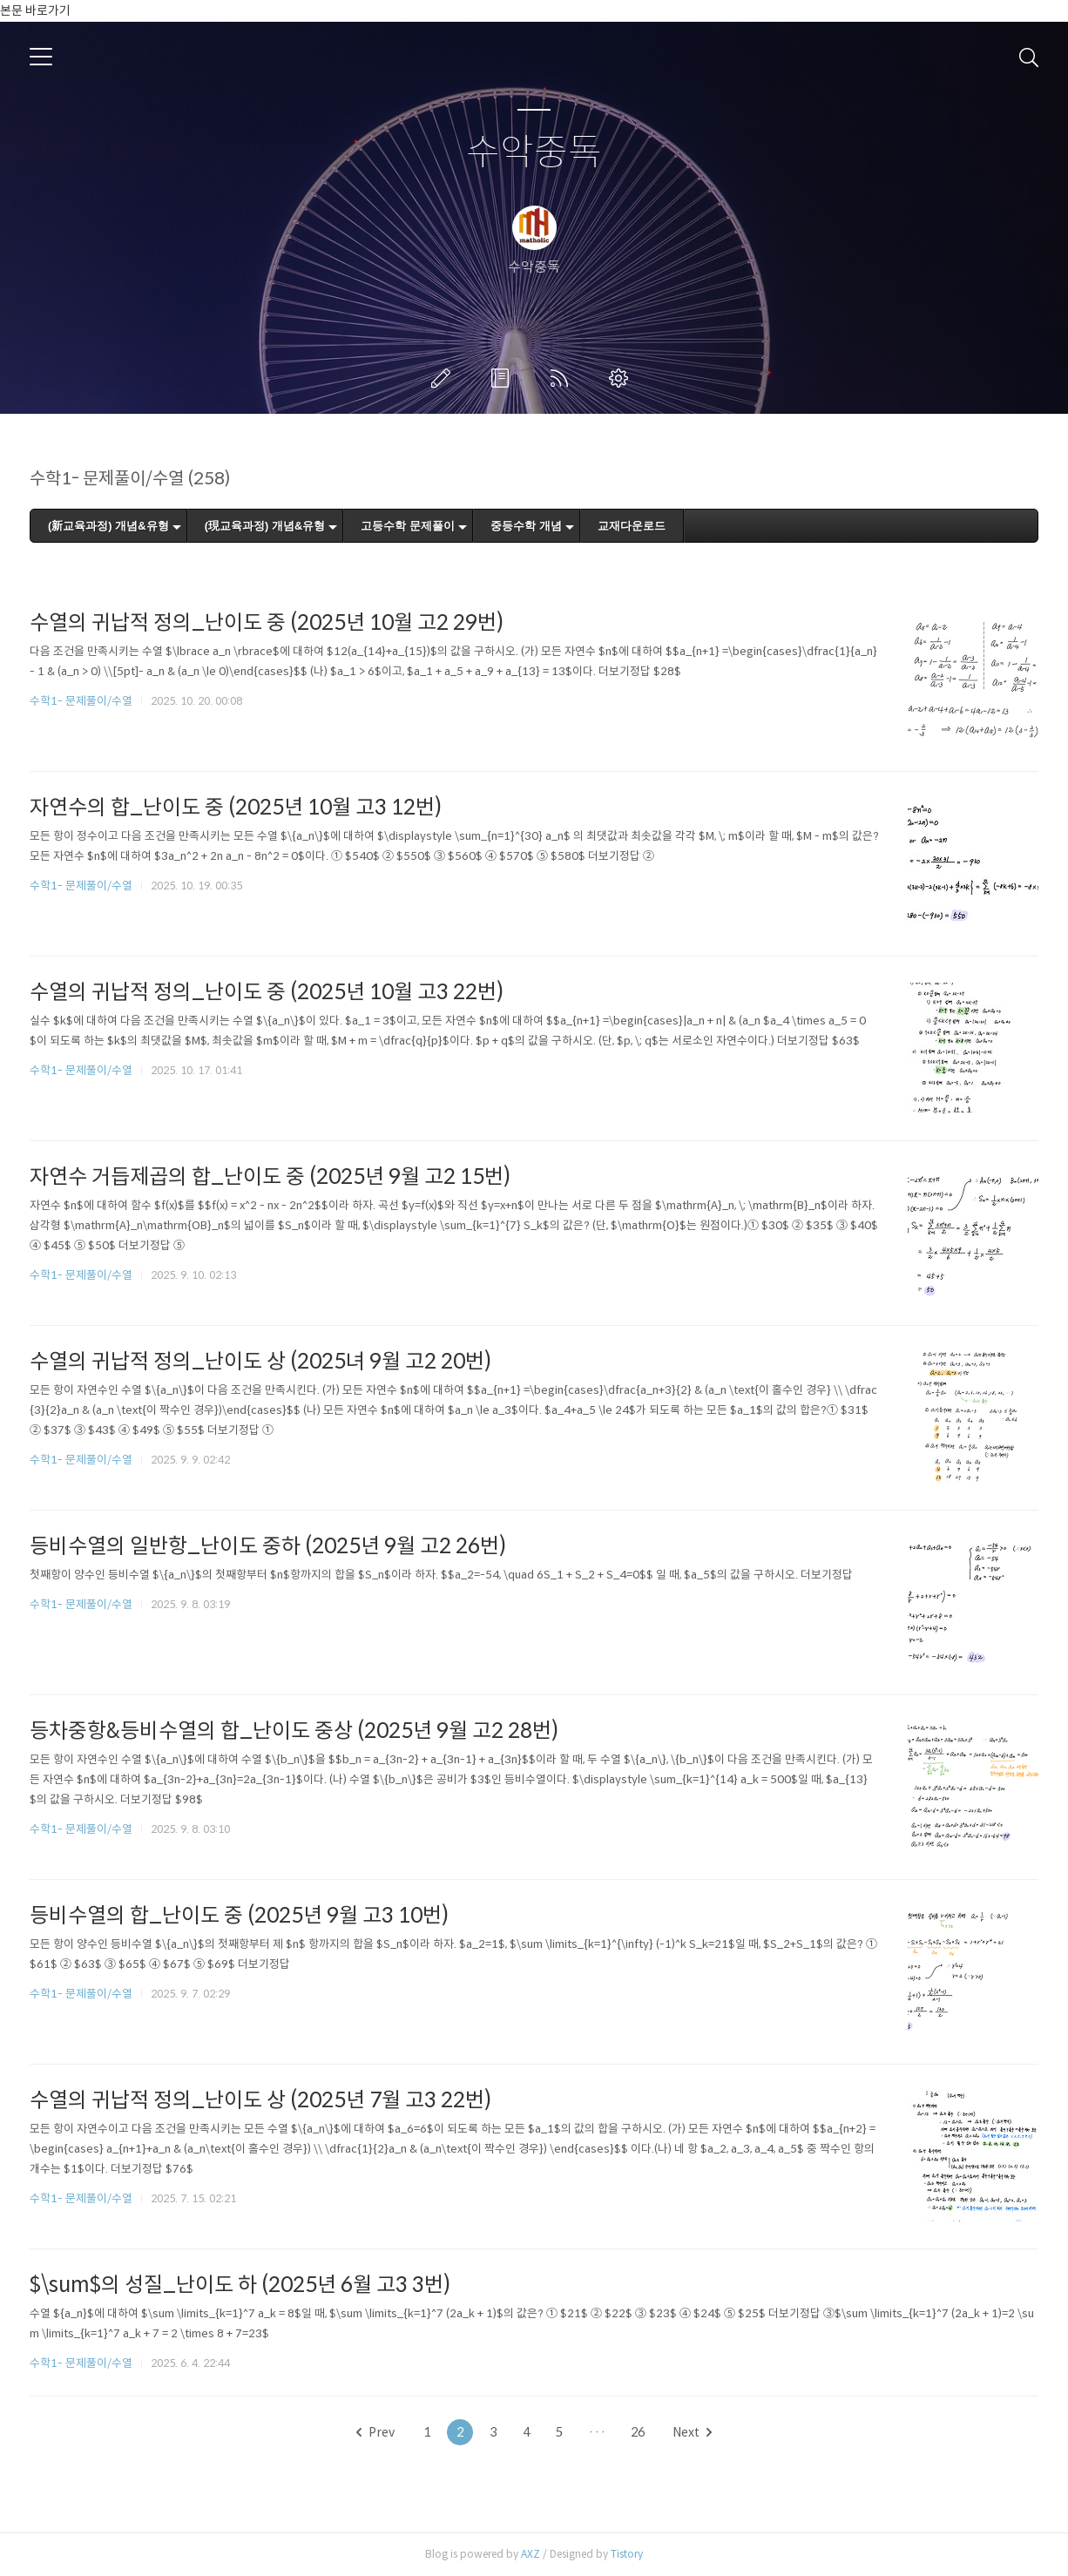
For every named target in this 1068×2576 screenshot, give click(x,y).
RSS (563, 378)
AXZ (530, 2553)
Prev (375, 2432)
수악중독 (534, 153)
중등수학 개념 (526, 525)
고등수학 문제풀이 (408, 525)
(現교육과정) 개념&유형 (265, 525)
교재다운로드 (632, 525)
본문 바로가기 (35, 10)
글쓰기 (444, 378)
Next (692, 2432)
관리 (622, 378)
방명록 (503, 378)
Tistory (627, 2553)
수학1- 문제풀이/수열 (81, 700)
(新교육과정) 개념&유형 (108, 525)
